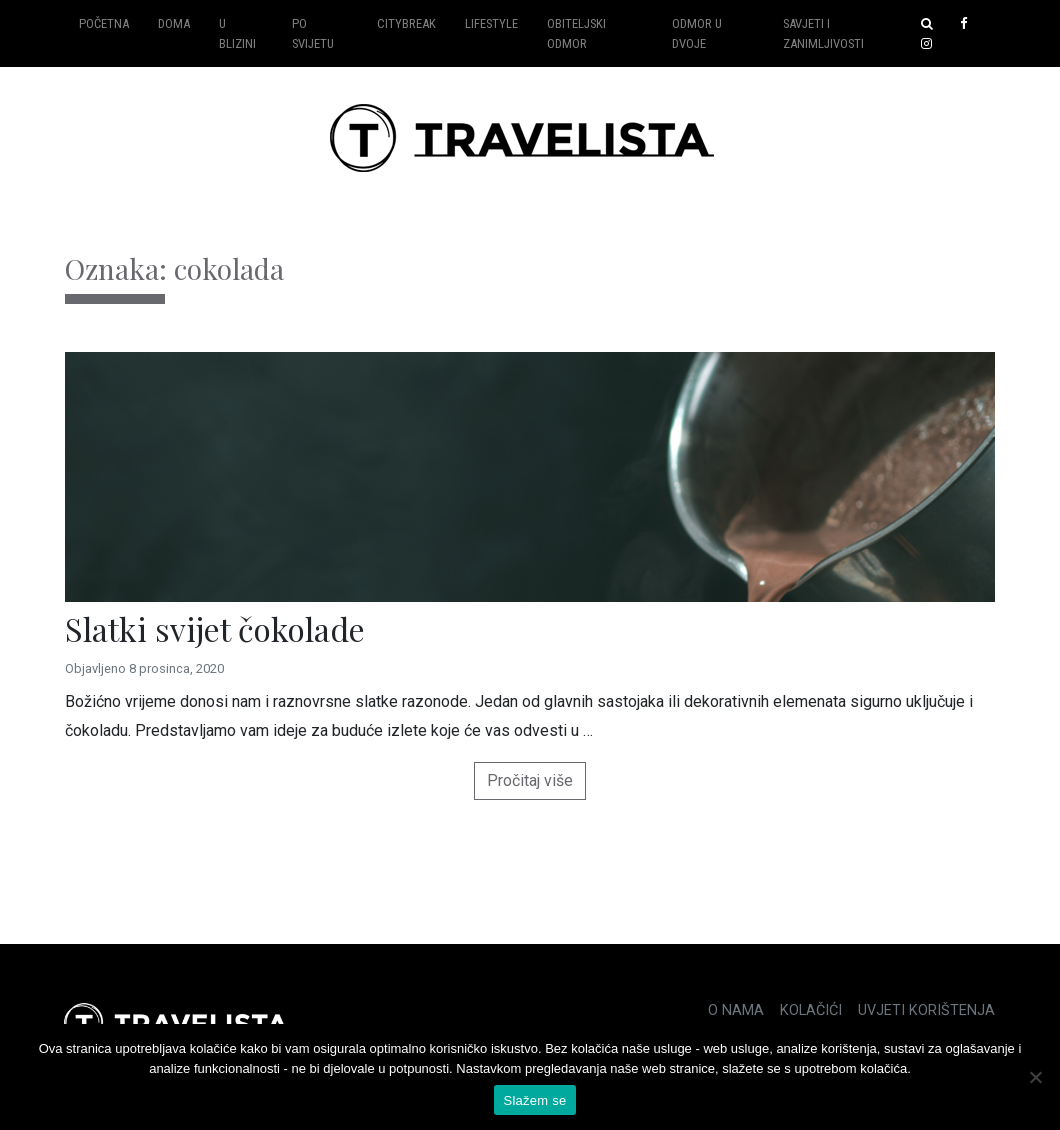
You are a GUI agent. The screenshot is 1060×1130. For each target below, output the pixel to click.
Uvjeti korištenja (926, 1010)
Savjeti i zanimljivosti (823, 33)
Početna (104, 23)
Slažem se (535, 1100)
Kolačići (811, 1010)
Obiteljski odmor (576, 33)
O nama (736, 1010)
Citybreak (406, 23)
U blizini (237, 33)
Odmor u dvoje (697, 33)
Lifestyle (491, 23)
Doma (174, 23)
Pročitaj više (530, 780)
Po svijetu (313, 33)
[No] (1035, 1077)
